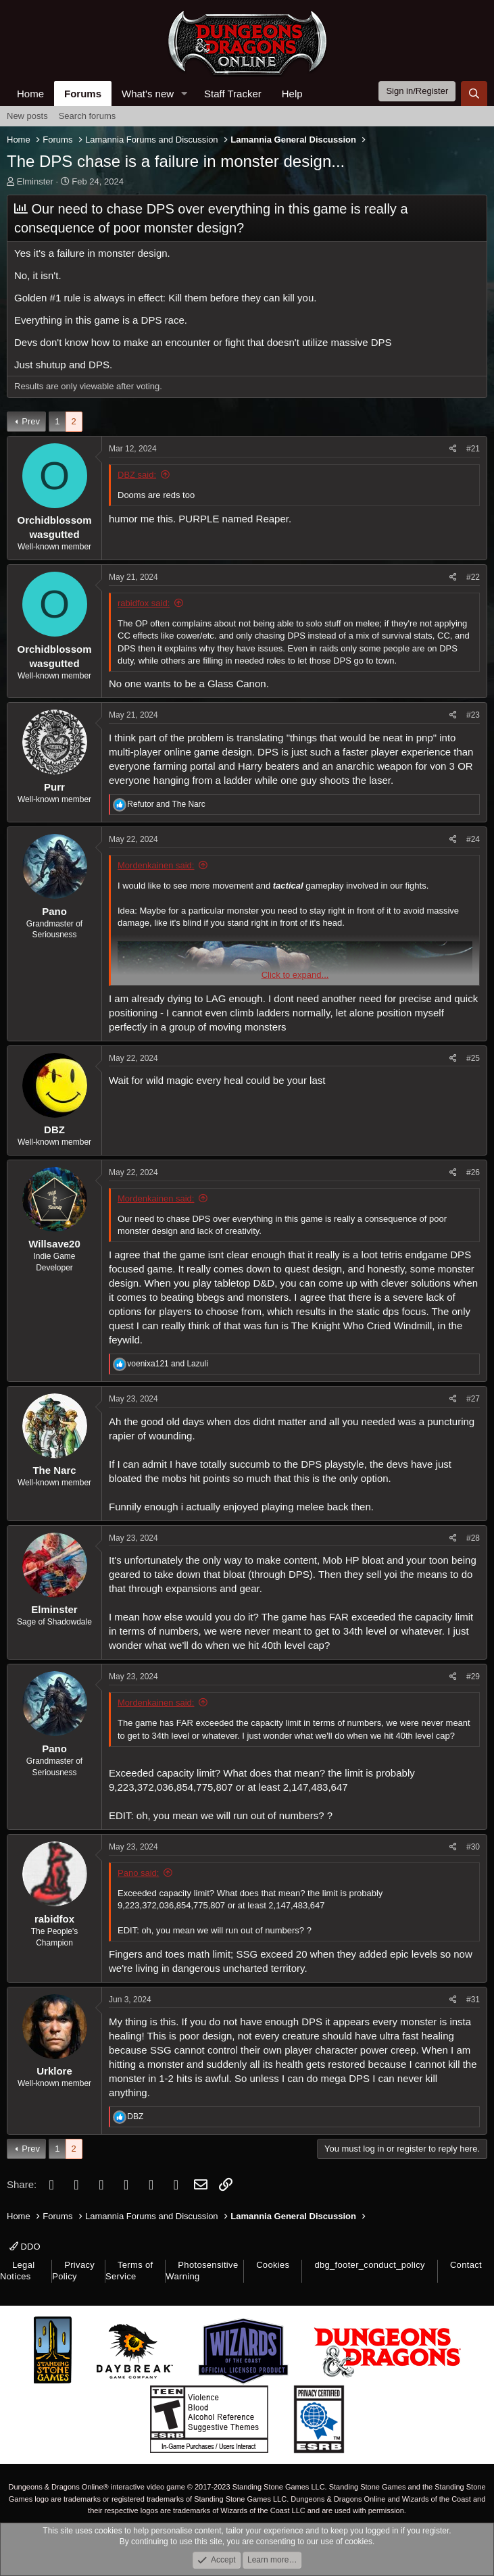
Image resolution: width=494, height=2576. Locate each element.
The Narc (54, 1470)
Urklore (54, 2071)
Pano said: (138, 1873)
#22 (473, 577)
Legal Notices (17, 2270)
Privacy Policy (73, 2270)
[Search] (474, 93)
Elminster (35, 181)
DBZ (54, 1129)
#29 (473, 1676)
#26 (473, 1172)
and (166, 804)
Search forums (87, 116)
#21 (473, 448)
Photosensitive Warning (202, 2270)
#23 (473, 715)
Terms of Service (129, 2270)
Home (30, 93)
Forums (82, 93)
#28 (473, 1538)
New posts (27, 116)
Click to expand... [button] (295, 975)
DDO (25, 2246)
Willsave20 (54, 1243)
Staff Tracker (233, 93)
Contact (466, 2265)
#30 (473, 1847)
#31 (473, 1999)
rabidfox (54, 1919)
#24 (473, 839)
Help (292, 93)
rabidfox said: (144, 603)
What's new (148, 93)
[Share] (453, 449)
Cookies (272, 2265)
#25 (473, 1058)
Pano (54, 911)
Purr (54, 787)
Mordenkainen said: (156, 865)
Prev (31, 421)
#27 (473, 1399)
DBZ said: (137, 475)
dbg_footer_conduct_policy (369, 2265)
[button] (184, 93)
